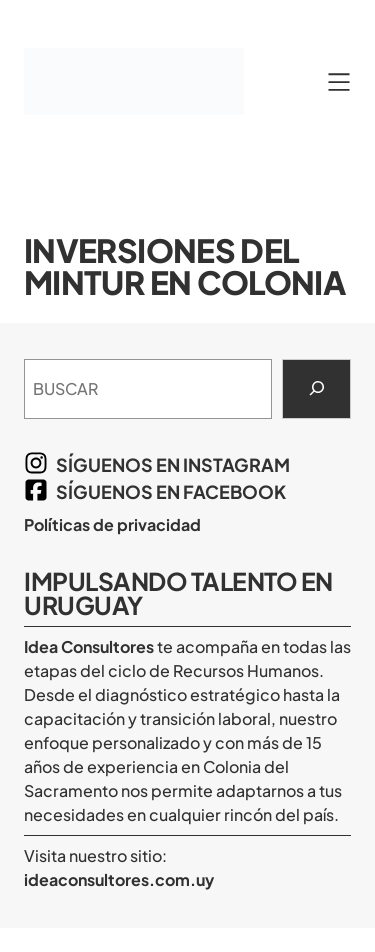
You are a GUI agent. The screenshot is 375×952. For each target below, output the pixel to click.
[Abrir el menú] (339, 82)
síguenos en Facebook (171, 491)
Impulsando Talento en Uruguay (178, 593)
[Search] (316, 389)
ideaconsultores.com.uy (119, 879)
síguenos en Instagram (173, 464)
